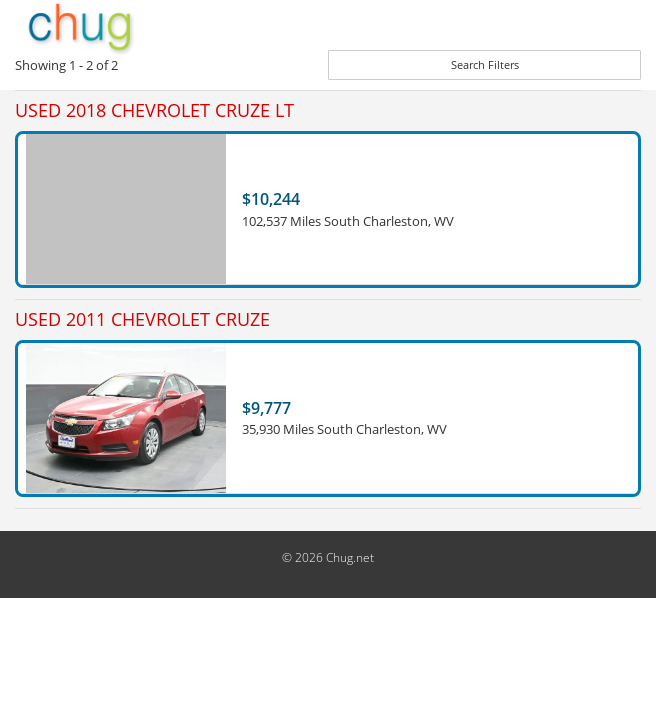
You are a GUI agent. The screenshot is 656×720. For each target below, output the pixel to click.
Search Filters (485, 64)
